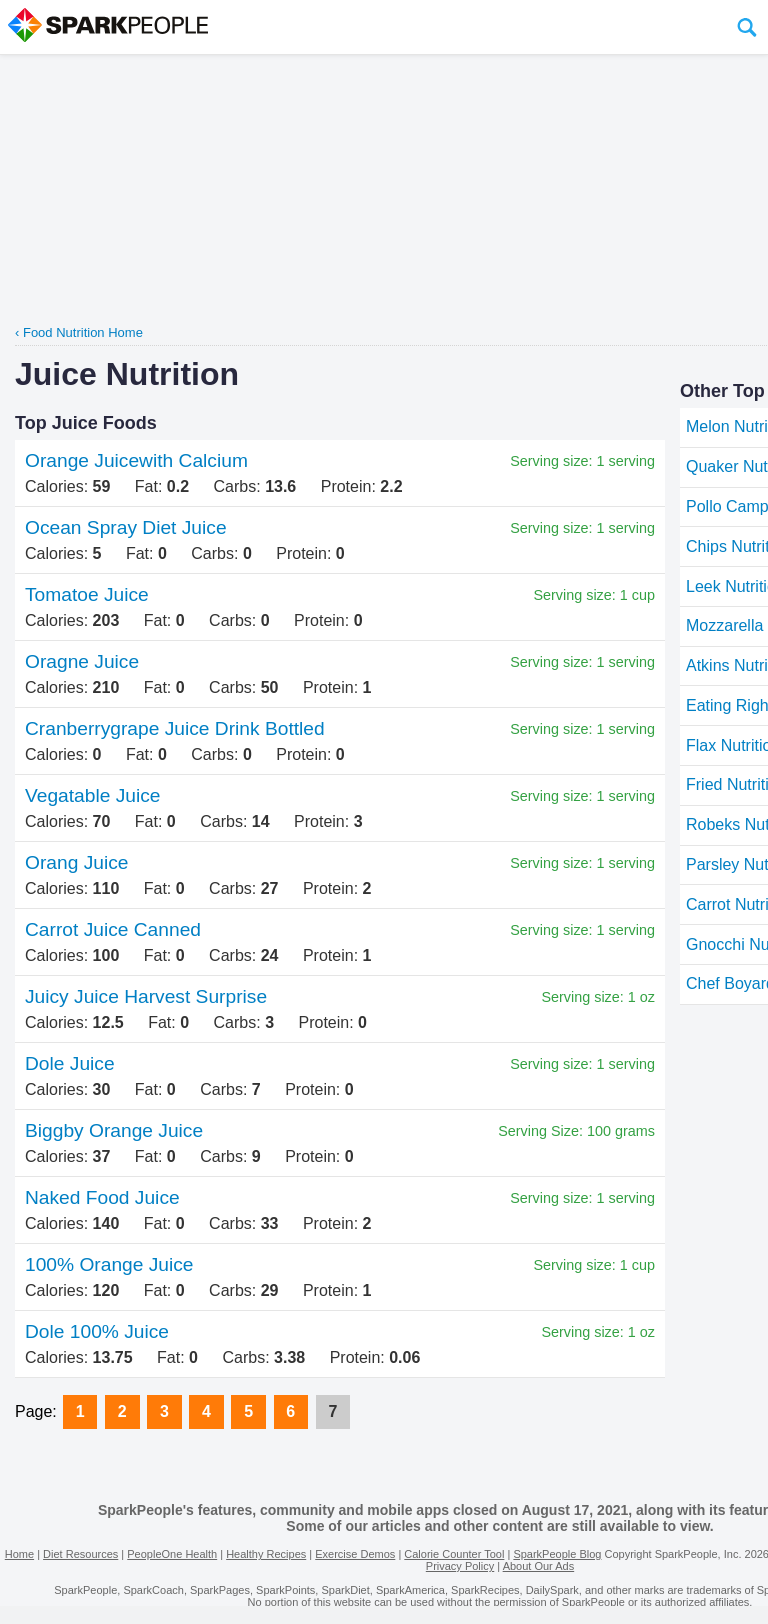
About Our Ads (539, 1566)
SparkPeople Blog (557, 1554)
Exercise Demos (355, 1554)
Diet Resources (80, 1554)
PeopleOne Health (172, 1554)
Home (19, 1554)
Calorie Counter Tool (454, 1554)
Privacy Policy (460, 1566)
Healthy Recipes (266, 1554)
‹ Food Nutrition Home (79, 332)
